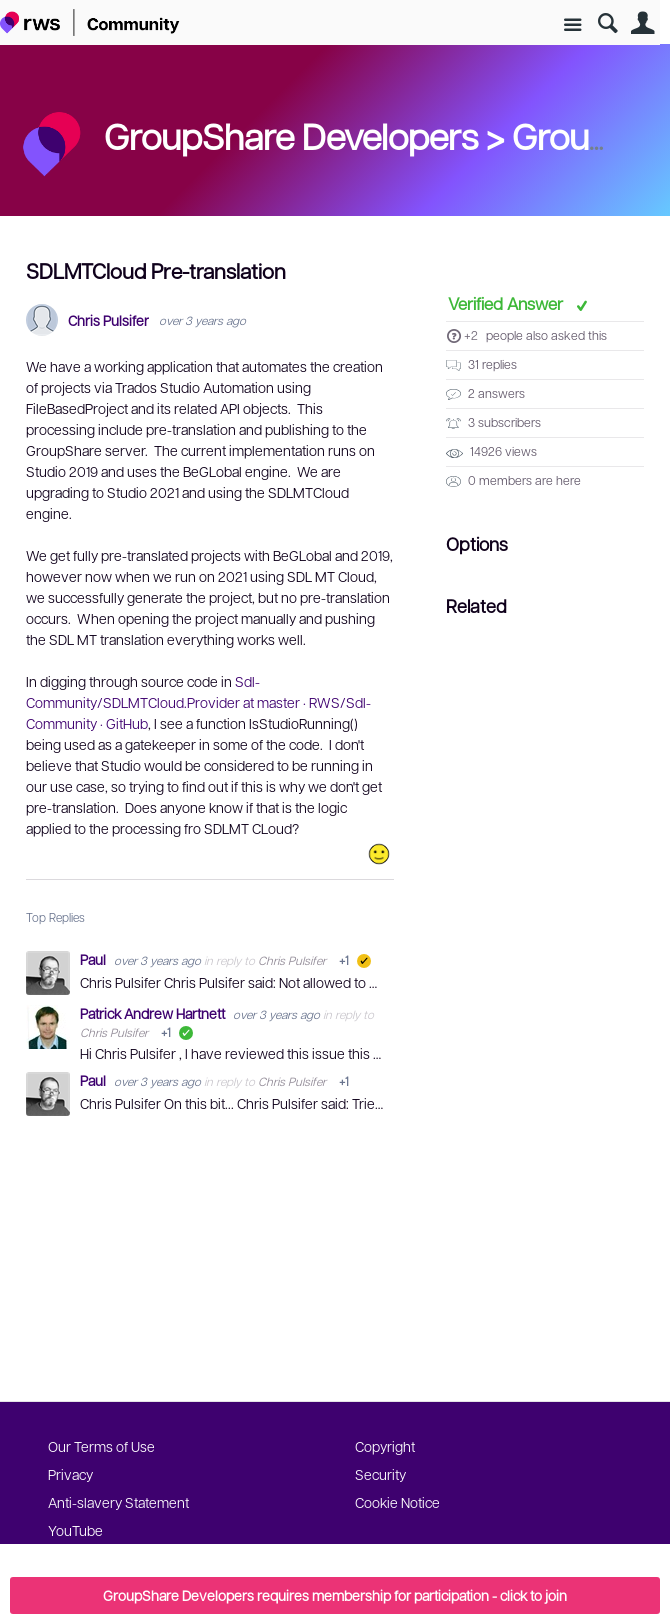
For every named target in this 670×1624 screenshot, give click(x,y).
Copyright (385, 1446)
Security (380, 1474)
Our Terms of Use (101, 1446)
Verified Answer (507, 303)
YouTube (75, 1530)
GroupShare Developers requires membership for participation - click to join (335, 1595)
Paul (94, 959)
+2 (471, 335)
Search (607, 23)
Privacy (70, 1474)
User (642, 23)
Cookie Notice (397, 1502)
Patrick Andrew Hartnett (154, 1013)
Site (572, 25)
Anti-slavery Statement (118, 1502)
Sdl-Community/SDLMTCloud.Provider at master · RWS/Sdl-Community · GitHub (198, 702)
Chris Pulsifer (108, 320)
